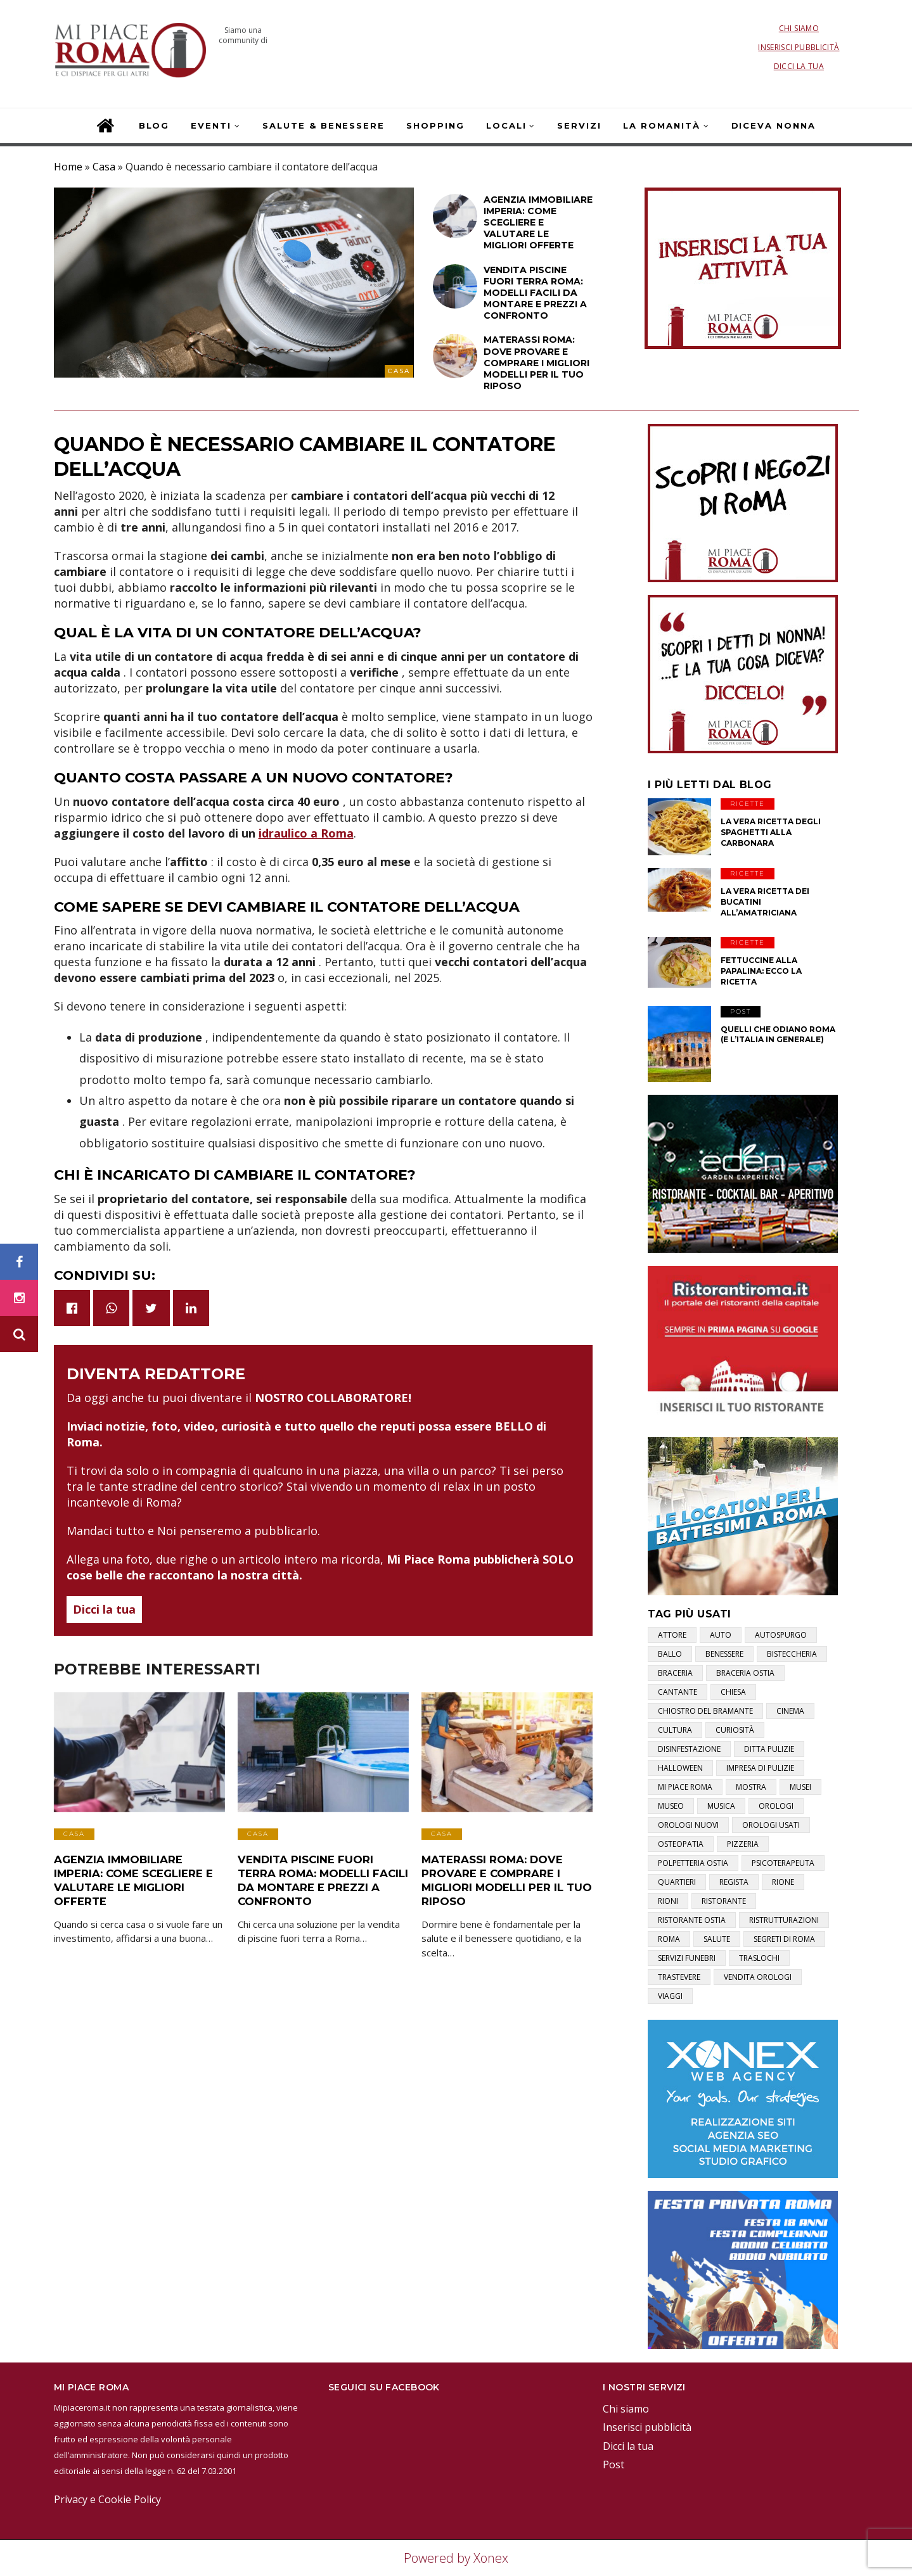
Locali (506, 125)
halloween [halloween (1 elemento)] (680, 1768)
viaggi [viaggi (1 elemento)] (670, 1996)
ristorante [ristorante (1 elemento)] (724, 1901)
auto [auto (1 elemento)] (720, 1634)
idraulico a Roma (306, 833)
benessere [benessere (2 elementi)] (724, 1653)
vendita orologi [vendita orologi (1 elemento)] (758, 1977)
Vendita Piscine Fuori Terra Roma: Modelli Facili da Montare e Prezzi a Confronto (321, 1878)
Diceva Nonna (773, 125)
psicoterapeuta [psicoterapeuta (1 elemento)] (783, 1863)
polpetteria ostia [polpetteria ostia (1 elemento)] (693, 1863)
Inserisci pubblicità (798, 47)
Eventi (211, 125)
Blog (154, 125)
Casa (104, 167)
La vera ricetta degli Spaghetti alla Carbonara (771, 832)
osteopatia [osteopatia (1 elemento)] (680, 1844)
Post (740, 1011)
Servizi (579, 125)
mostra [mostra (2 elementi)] (751, 1787)
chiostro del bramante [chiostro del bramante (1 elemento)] (705, 1711)
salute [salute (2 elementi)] (716, 1939)
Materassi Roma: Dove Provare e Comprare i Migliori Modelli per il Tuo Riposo (503, 1878)
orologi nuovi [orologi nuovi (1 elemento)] (688, 1825)
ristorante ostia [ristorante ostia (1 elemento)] (692, 1920)
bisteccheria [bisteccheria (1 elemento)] (792, 1653)
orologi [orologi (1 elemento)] (776, 1806)
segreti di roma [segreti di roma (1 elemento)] (784, 1939)
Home (68, 167)
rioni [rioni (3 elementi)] (668, 1901)
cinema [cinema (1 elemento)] (790, 1711)
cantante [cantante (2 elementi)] (677, 1692)
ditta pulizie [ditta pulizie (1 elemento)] (769, 1749)
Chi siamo (799, 28)
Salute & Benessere (323, 125)
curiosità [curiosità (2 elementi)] (735, 1730)
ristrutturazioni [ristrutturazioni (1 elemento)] (784, 1920)
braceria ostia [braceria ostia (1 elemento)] (745, 1672)
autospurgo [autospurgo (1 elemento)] (781, 1634)
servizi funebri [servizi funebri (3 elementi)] (687, 1958)
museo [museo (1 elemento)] (671, 1806)
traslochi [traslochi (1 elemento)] (759, 1958)
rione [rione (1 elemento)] (783, 1882)
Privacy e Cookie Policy (107, 2499)
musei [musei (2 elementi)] (800, 1787)
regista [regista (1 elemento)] (733, 1882)
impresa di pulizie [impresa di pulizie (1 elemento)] (760, 1768)
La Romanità (661, 125)
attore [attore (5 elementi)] (672, 1634)
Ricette (747, 804)
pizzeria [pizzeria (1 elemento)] (743, 1844)
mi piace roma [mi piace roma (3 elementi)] (685, 1787)
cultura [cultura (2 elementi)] (675, 1730)
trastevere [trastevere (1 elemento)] (679, 1977)
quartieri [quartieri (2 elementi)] (677, 1882)
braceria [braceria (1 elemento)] (675, 1672)
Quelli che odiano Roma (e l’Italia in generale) (778, 1034)
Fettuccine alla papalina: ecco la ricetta (761, 970)
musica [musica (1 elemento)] (721, 1806)
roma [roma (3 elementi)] (669, 1939)
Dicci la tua (799, 66)
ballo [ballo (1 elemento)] (670, 1653)
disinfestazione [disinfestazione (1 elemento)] (689, 1749)
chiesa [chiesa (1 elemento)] (733, 1692)
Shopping (435, 125)
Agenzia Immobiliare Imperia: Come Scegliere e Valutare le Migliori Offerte (130, 1878)
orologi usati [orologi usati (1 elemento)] (771, 1825)
